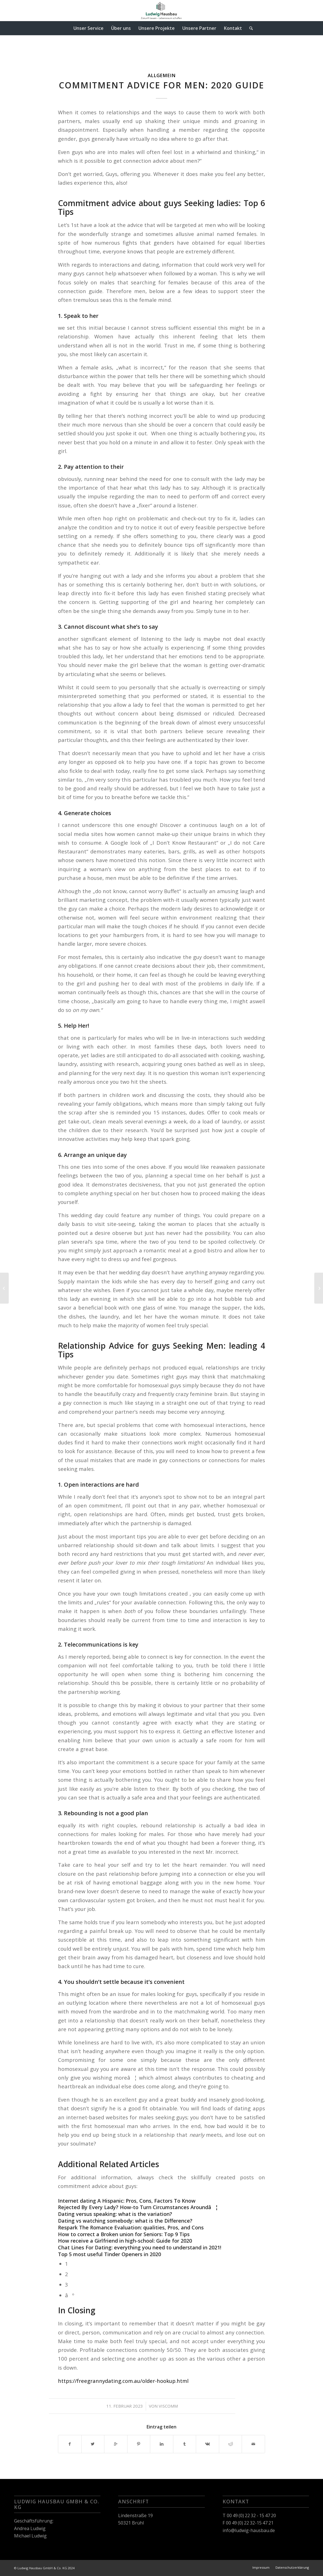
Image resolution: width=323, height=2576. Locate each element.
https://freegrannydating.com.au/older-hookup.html (123, 2380)
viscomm (168, 2406)
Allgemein (162, 75)
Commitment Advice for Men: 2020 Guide (161, 85)
